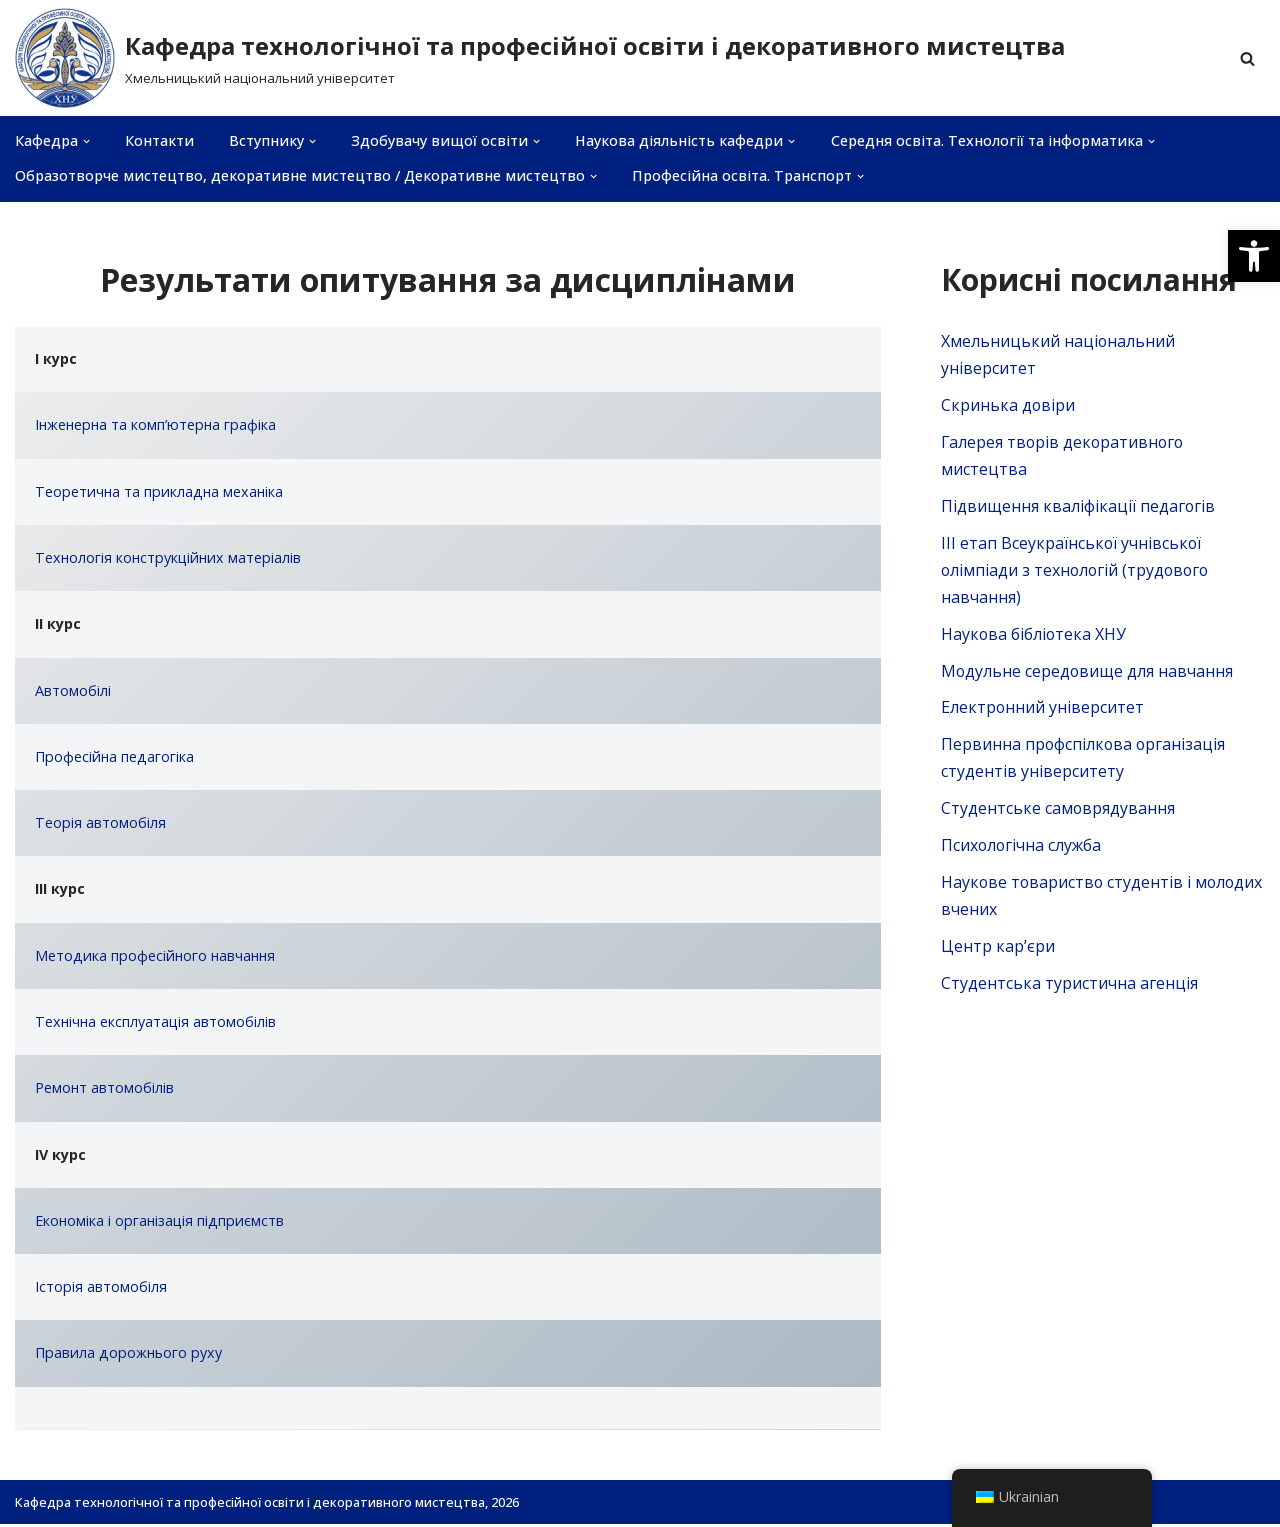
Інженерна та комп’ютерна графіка (155, 425)
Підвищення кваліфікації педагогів (1078, 507)
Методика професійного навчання (155, 957)
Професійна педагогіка (114, 757)
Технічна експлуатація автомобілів (155, 1023)
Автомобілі (73, 691)
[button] (1254, 256)
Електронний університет (1043, 710)
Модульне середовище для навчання (1088, 673)
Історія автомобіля (101, 1289)
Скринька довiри (1008, 405)
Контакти (159, 141)
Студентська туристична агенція (1069, 988)
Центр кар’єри (998, 950)
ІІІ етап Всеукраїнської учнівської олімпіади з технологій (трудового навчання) (1077, 571)
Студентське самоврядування (1058, 812)
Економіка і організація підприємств (159, 1222)
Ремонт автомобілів (104, 1090)
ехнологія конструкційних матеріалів (173, 558)
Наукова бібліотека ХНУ (1034, 636)
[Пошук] (1247, 58)
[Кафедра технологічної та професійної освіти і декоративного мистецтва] (540, 58)
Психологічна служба (1022, 849)
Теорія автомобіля (100, 824)
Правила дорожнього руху (128, 1355)
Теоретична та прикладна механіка (159, 491)
